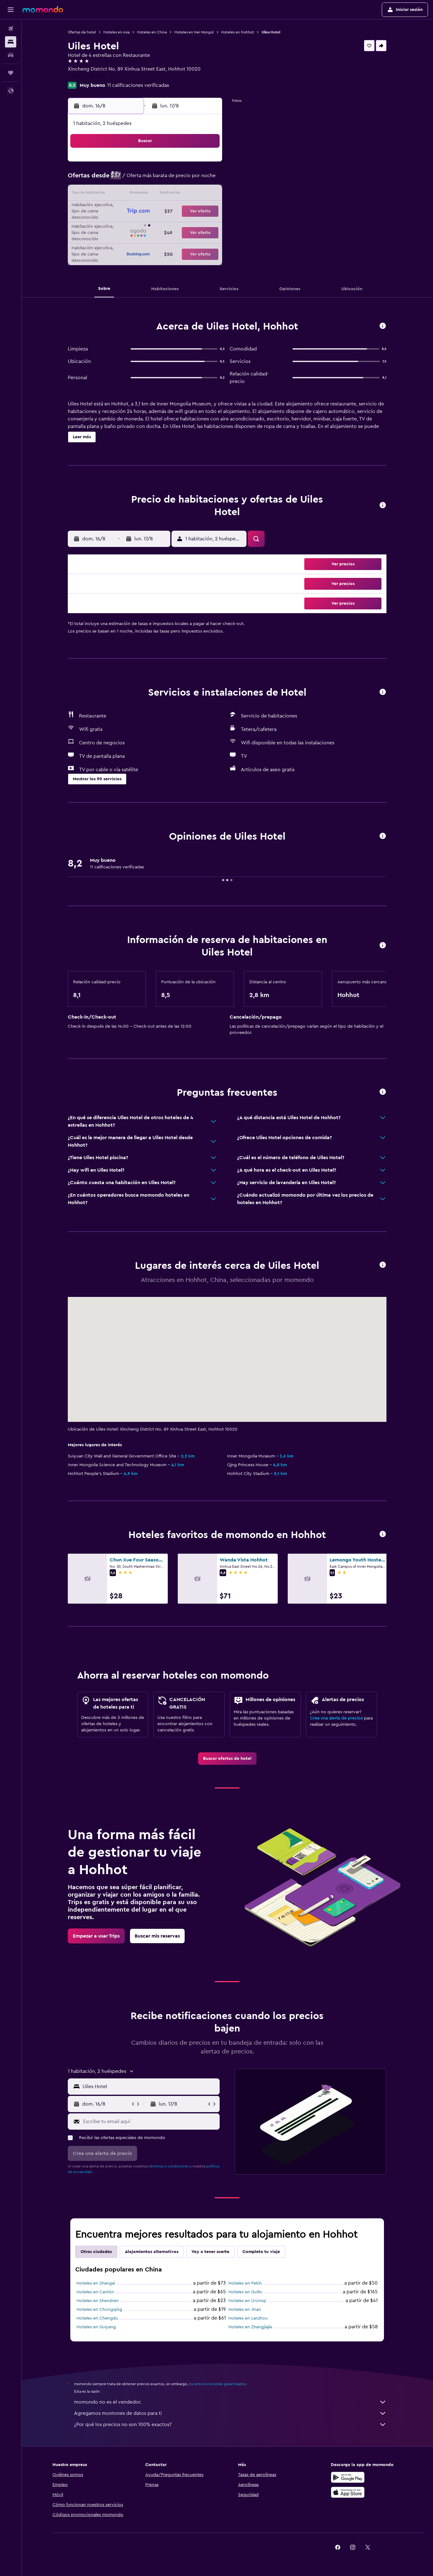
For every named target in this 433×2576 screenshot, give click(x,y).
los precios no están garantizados (217, 2384)
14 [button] (176, 194)
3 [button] (116, 179)
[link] (227, 1758)
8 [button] (191, 179)
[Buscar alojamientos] (10, 42)
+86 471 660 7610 (87, 76)
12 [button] (146, 194)
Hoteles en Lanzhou (248, 2318)
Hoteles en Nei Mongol (194, 32)
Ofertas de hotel (82, 32)
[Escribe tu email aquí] (150, 2121)
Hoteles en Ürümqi (247, 2301)
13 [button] (161, 194)
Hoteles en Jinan (245, 2309)
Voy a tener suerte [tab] (211, 2252)
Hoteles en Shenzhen (98, 2301)
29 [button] (191, 224)
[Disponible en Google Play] (348, 2477)
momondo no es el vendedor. (230, 2402)
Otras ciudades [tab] (96, 2252)
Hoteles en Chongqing (99, 2309)
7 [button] (176, 179)
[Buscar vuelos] (10, 28)
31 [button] (116, 239)
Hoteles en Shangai (96, 2283)
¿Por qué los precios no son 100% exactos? (230, 2424)
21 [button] (176, 209)
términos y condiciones (169, 2166)
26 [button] (146, 224)
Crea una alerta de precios (336, 1718)
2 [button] (206, 164)
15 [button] (191, 194)
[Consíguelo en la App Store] (348, 2492)
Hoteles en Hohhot (237, 32)
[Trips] (10, 73)
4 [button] (131, 179)
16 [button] (206, 194)
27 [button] (161, 224)
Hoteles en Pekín (245, 2283)
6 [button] (161, 179)
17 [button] (116, 209)
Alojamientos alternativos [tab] (152, 2252)
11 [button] (131, 194)
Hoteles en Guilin (245, 2292)
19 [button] (146, 209)
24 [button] (116, 224)
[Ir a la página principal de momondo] (42, 9)
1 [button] (191, 164)
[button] (10, 10)
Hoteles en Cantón (95, 2292)
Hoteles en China (152, 32)
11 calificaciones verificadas (138, 85)
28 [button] (176, 224)
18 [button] (131, 209)
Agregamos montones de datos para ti (230, 2413)
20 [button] (161, 209)
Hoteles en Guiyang (96, 2327)
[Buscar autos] (10, 55)
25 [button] (131, 224)
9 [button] (206, 179)
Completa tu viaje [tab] (261, 2252)
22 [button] (191, 209)
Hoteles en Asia (117, 32)
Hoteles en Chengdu (97, 2318)
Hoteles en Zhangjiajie (250, 2327)
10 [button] (116, 194)
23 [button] (206, 209)
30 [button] (206, 224)
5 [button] (146, 179)
